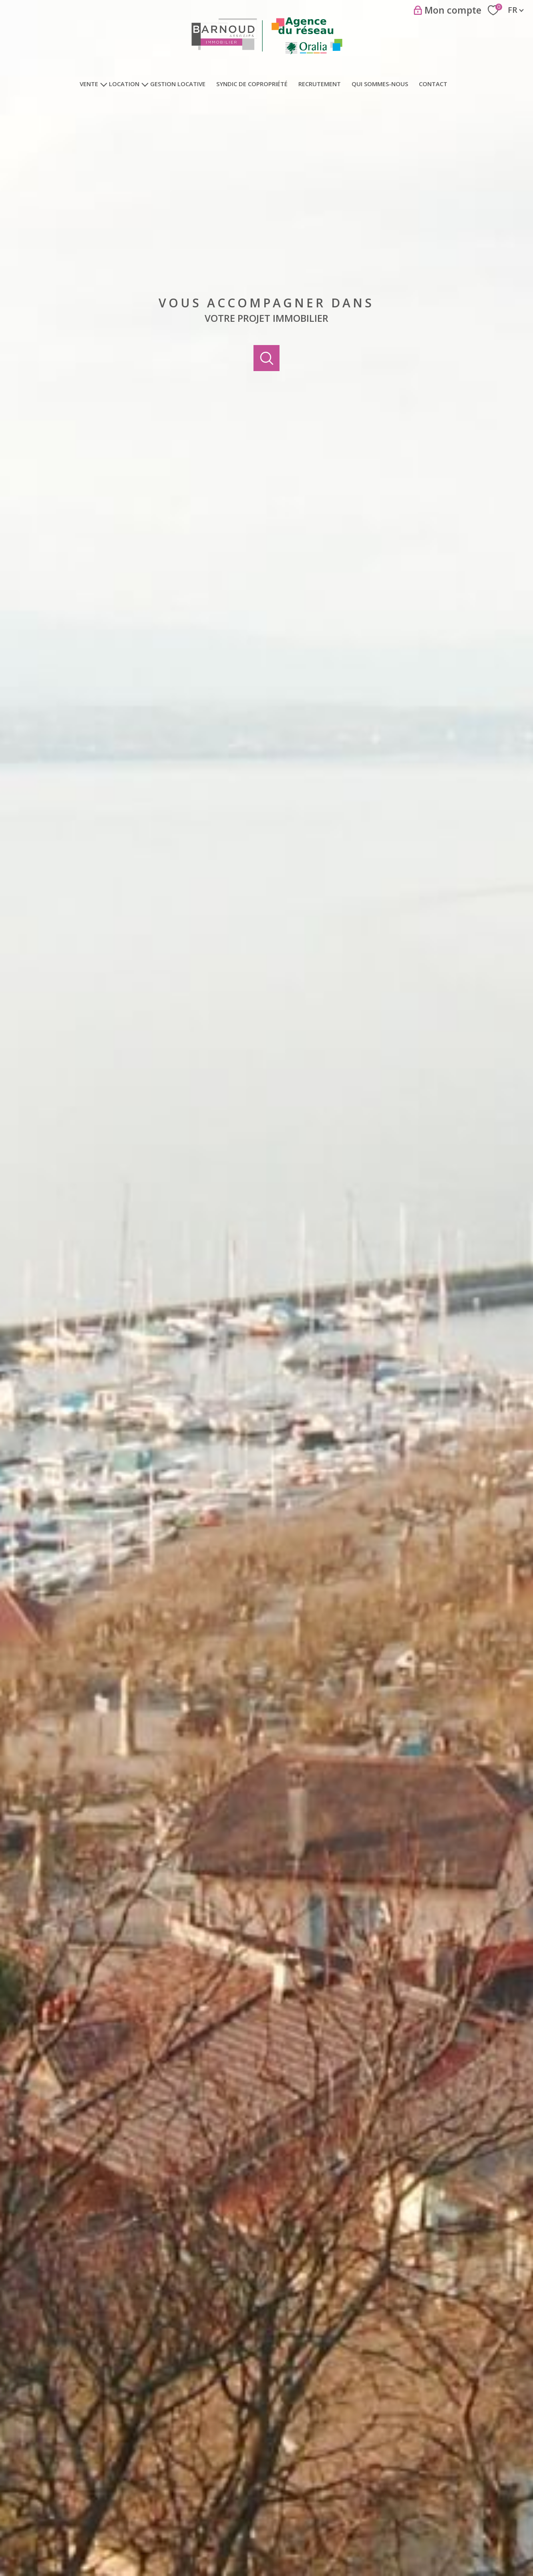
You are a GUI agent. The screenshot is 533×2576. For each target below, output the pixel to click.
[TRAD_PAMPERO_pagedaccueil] (267, 54)
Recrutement (319, 84)
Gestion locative (177, 84)
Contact (433, 84)
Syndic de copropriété (252, 84)
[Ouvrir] (266, 358)
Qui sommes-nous (380, 84)
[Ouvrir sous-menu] (104, 84)
